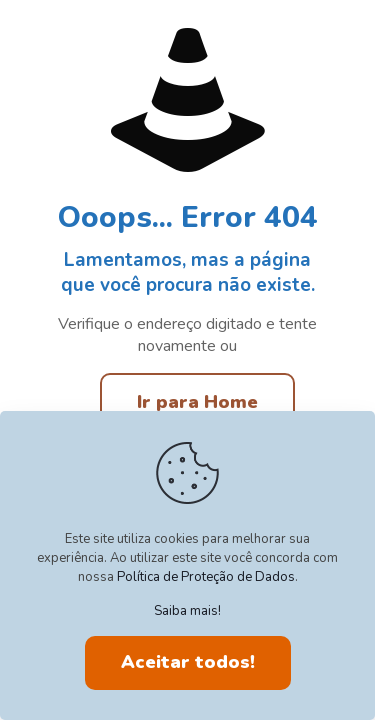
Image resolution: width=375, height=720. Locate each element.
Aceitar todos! (188, 662)
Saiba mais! (187, 611)
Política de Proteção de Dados (206, 577)
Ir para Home (197, 402)
